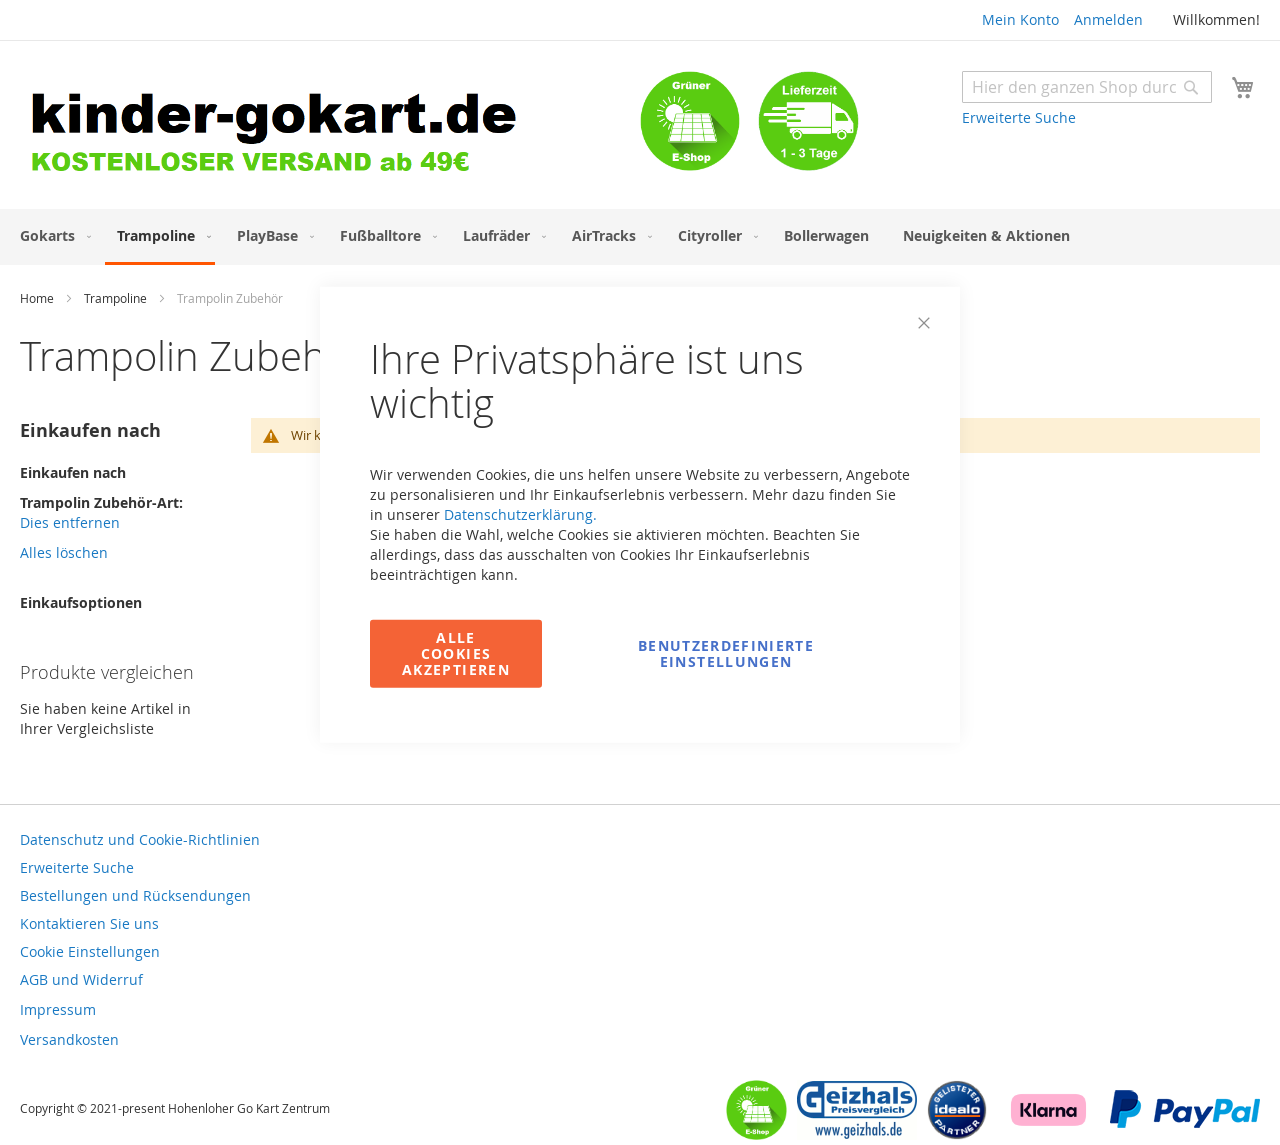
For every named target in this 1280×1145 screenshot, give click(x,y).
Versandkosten (69, 1039)
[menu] (640, 237)
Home (38, 298)
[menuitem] (51, 235)
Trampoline (117, 298)
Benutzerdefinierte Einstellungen (726, 652)
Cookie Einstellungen (90, 951)
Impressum (58, 1009)
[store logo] (330, 127)
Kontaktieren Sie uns (89, 923)
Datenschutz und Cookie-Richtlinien (140, 839)
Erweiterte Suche (1019, 117)
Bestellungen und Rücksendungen (135, 895)
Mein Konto (1020, 19)
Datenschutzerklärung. (520, 513)
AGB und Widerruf (81, 979)
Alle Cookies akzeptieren (456, 652)
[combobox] (1087, 87)
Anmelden (1108, 19)
